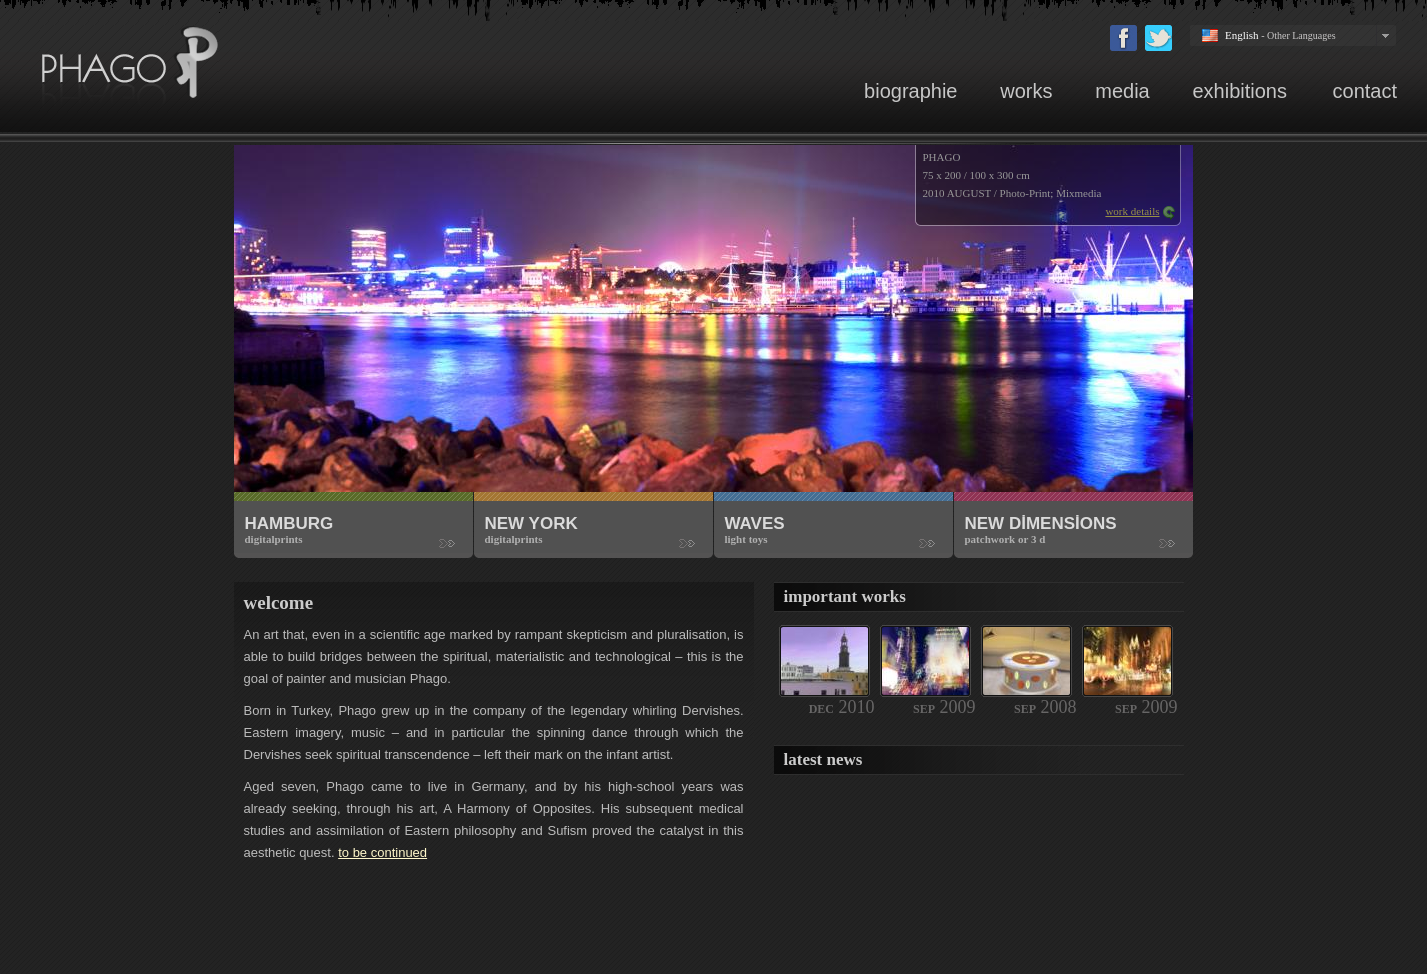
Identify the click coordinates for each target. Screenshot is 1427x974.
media (1122, 91)
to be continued (382, 852)
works (1026, 91)
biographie (910, 91)
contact (1365, 91)
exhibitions (1242, 91)
